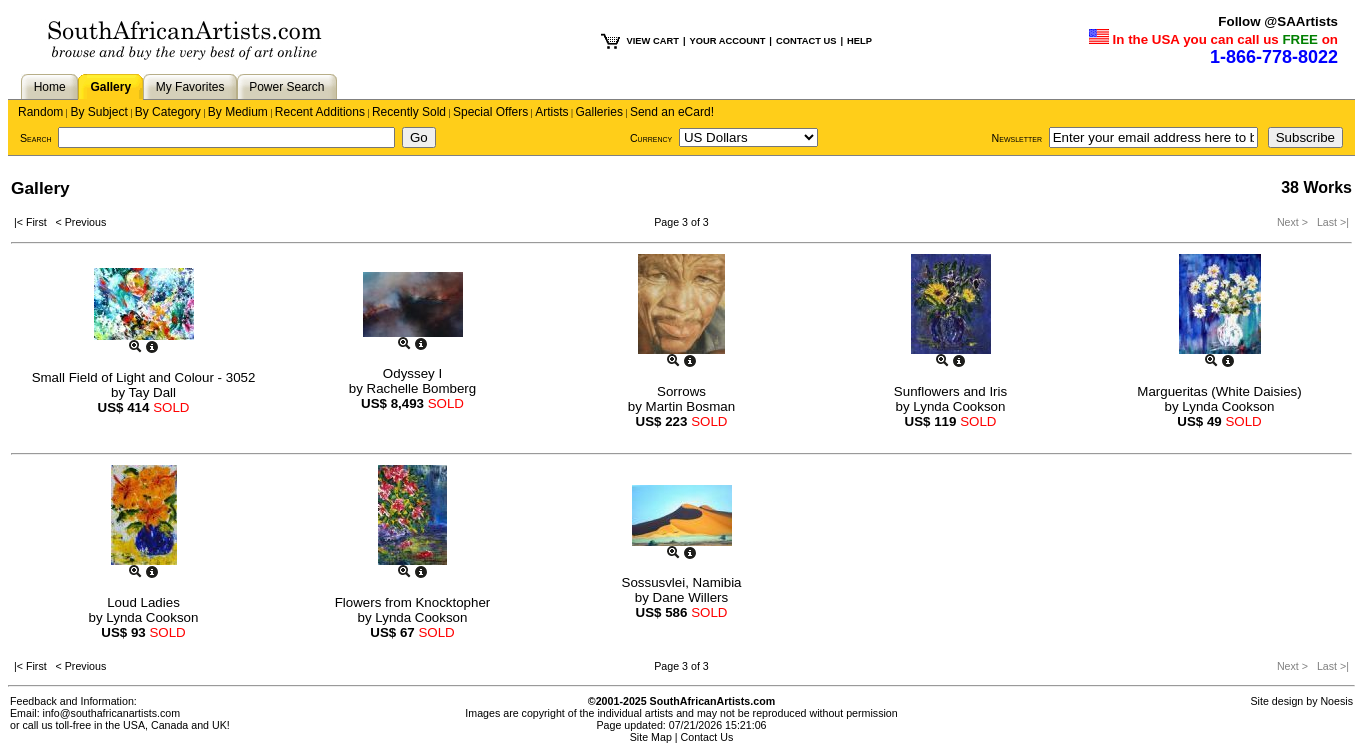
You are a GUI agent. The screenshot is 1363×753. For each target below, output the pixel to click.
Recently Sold (409, 112)
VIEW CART (653, 41)
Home (50, 87)
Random (40, 112)
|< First (35, 222)
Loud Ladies (143, 602)
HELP (859, 41)
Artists (551, 112)
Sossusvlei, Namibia (682, 582)
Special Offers (490, 112)
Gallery (110, 87)
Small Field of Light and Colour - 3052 (144, 377)
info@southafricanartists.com (112, 713)
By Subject (98, 112)
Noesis (1336, 701)
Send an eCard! (672, 112)
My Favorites (190, 87)
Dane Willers (691, 597)
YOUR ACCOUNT (728, 41)
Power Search (286, 87)
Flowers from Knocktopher (413, 602)
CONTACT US (806, 41)
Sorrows (681, 391)
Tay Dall (152, 392)
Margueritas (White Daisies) (1219, 391)
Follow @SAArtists (1278, 21)
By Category (168, 112)
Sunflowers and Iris (950, 391)
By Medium (238, 112)
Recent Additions (320, 112)
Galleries (599, 112)
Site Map (651, 737)
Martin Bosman (691, 406)
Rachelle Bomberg (422, 388)
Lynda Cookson (959, 406)
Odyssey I (412, 373)
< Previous (81, 222)
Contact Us (707, 737)
